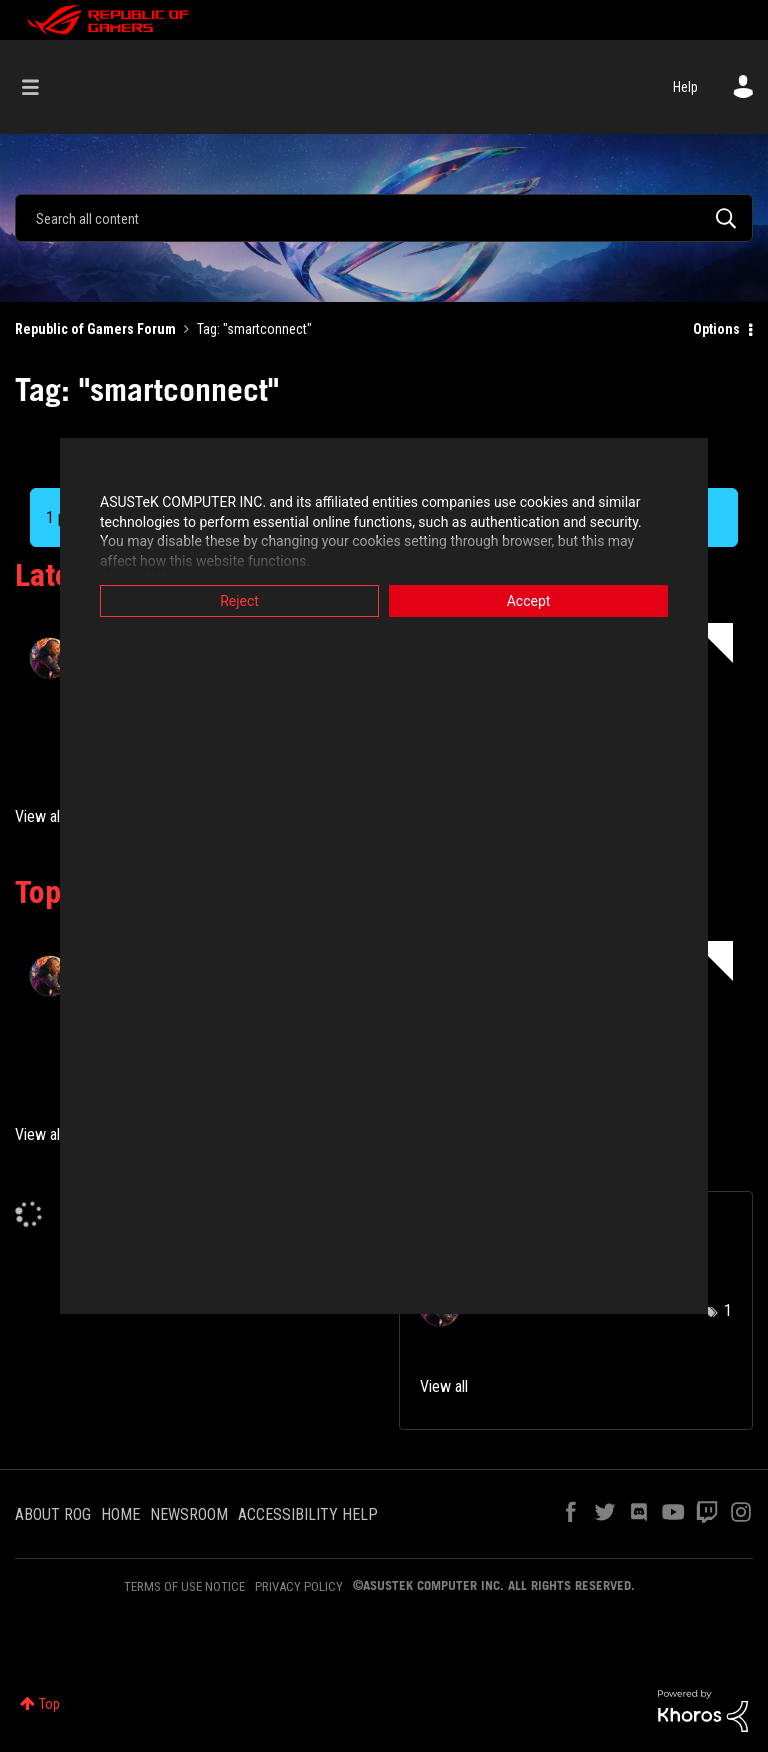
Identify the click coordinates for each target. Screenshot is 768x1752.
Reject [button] (239, 601)
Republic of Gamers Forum (95, 329)
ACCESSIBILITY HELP (308, 1514)
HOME (120, 1514)
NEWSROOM (189, 1514)
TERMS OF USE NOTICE (184, 1586)
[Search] (384, 218)
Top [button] (49, 1704)
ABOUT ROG (53, 1514)
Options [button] (716, 329)
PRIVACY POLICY (299, 1586)
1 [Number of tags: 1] (728, 1310)
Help (685, 87)
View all (39, 816)
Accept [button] (529, 601)
